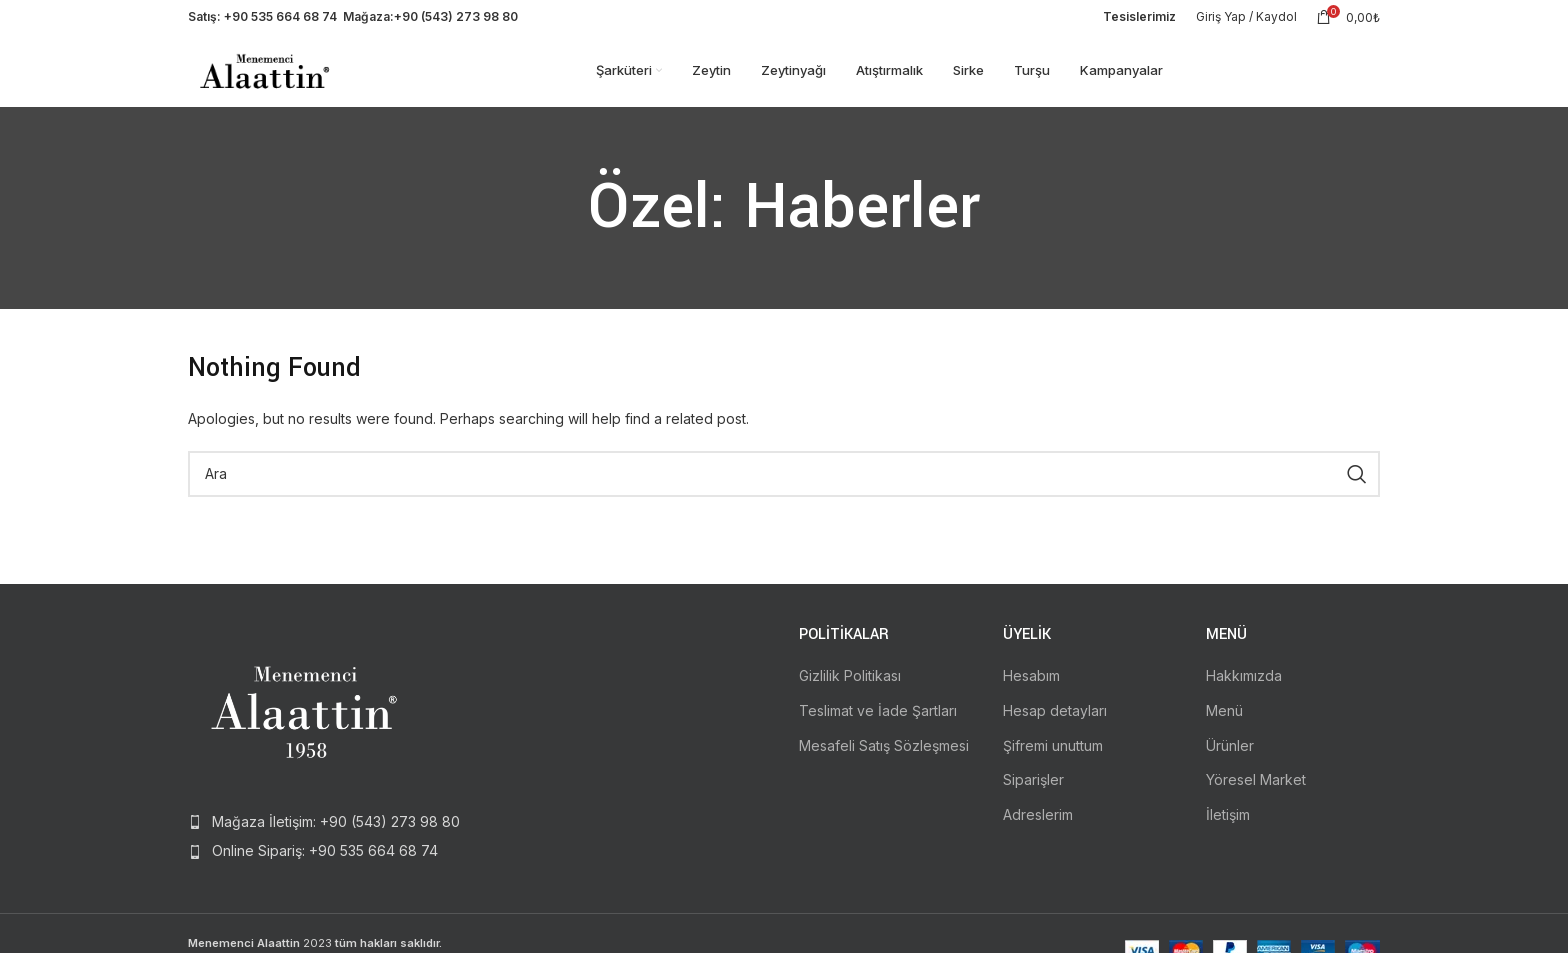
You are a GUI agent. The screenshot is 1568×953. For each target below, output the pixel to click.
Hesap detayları (1055, 722)
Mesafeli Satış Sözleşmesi (884, 757)
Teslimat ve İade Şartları (878, 722)
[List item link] (326, 835)
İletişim (1228, 826)
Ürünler (1230, 757)
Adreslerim (1038, 826)
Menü (1224, 722)
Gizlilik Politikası (850, 688)
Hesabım (1031, 688)
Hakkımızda (1244, 688)
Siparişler (1033, 792)
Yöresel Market (1256, 792)
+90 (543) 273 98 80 (456, 19)
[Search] (784, 486)
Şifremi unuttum (1053, 757)
